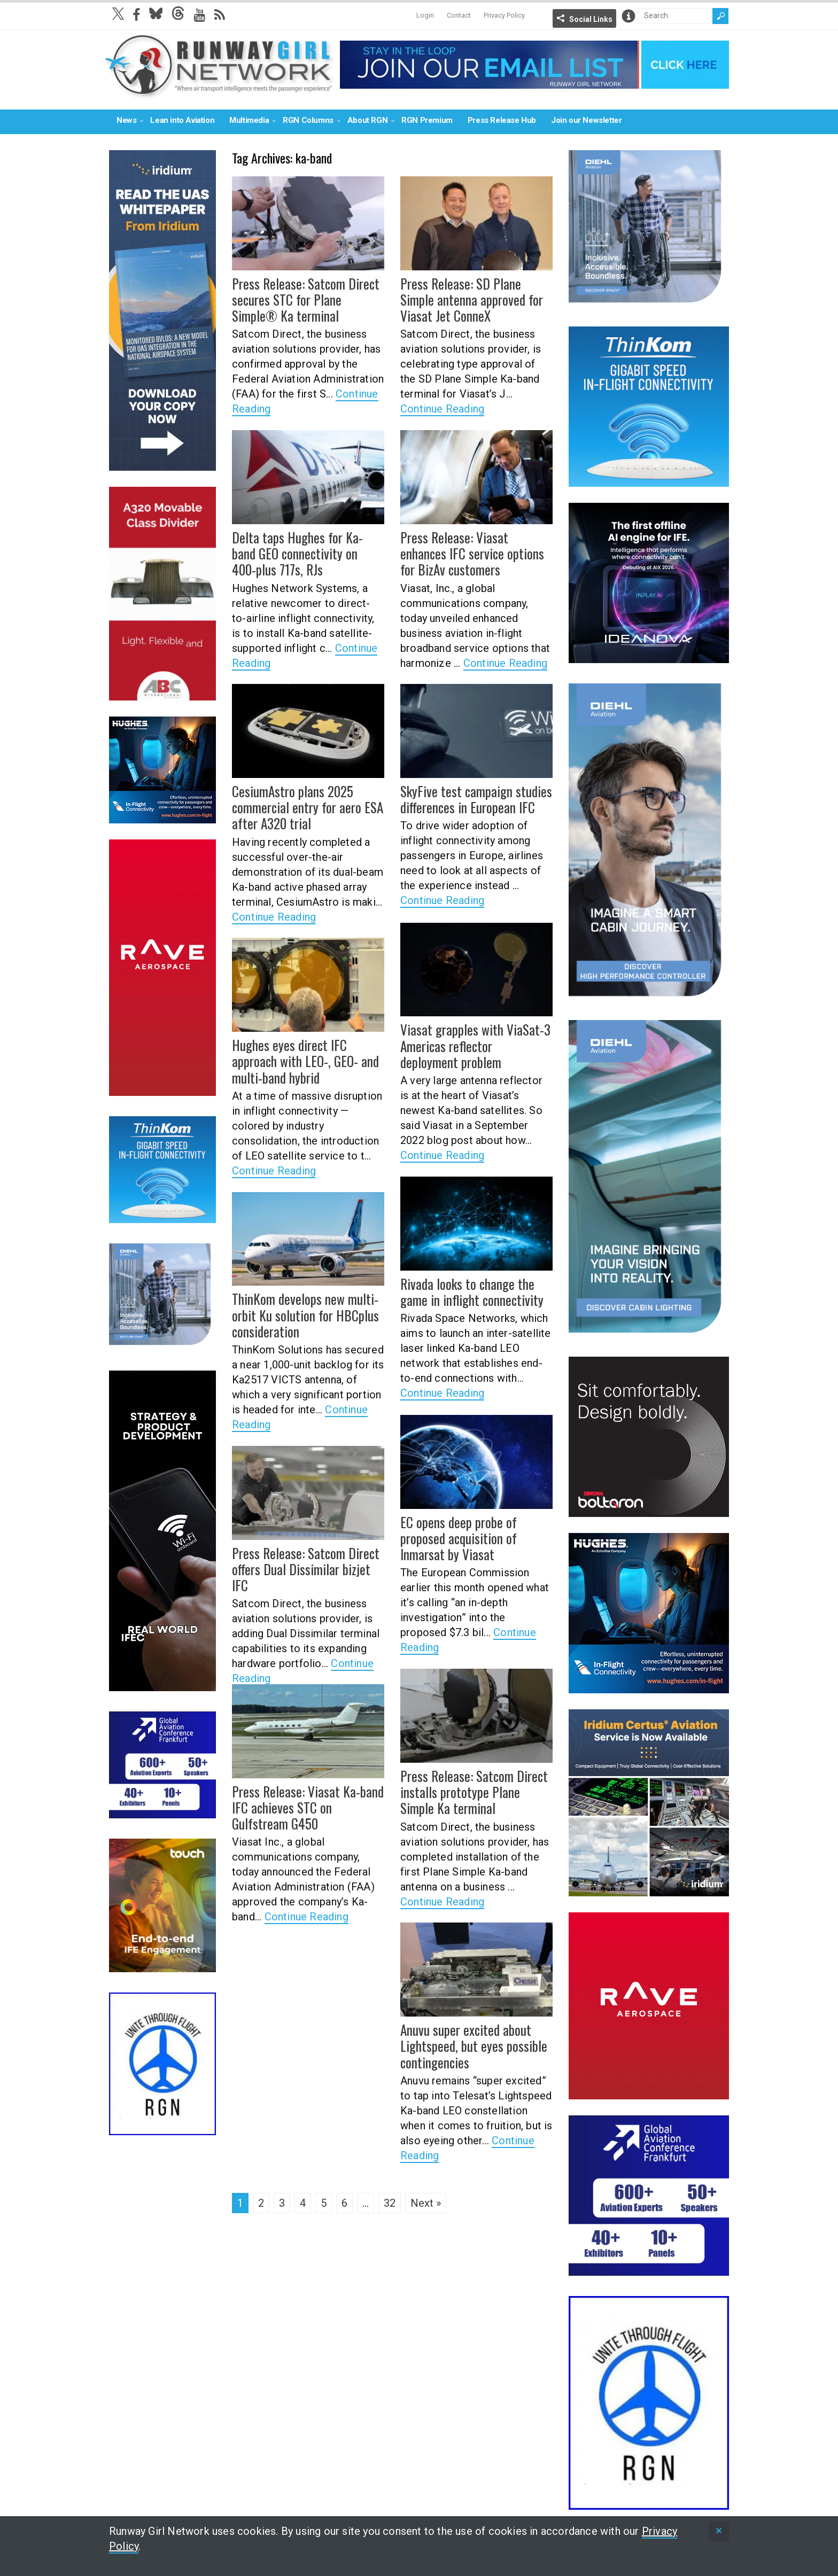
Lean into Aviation (182, 120)
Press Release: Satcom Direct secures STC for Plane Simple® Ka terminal (307, 299)
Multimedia (249, 120)
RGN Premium (427, 120)
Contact (459, 15)
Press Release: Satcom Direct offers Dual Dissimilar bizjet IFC (306, 1560)
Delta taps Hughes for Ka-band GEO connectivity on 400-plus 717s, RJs (304, 552)
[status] (719, 2531)
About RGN (367, 120)
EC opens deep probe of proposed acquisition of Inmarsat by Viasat (476, 1537)
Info (628, 16)
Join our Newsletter (586, 120)
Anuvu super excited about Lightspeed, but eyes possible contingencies (468, 2045)
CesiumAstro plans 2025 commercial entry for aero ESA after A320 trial (303, 806)
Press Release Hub (502, 120)
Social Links (590, 19)
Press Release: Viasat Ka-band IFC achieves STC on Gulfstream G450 (306, 1806)
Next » (425, 2203)
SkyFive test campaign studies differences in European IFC (470, 798)
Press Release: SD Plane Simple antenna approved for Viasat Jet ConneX (474, 299)
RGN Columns (308, 120)
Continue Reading (442, 406)
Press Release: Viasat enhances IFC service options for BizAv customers (472, 552)
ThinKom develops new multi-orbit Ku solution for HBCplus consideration (300, 1314)
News (126, 120)
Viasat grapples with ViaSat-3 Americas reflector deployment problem (472, 1044)
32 (389, 2203)
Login (425, 15)
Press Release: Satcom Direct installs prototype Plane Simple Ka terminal (473, 1791)
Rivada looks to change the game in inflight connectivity (466, 1291)
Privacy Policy (504, 15)
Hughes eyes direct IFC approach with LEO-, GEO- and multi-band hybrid (308, 1060)
